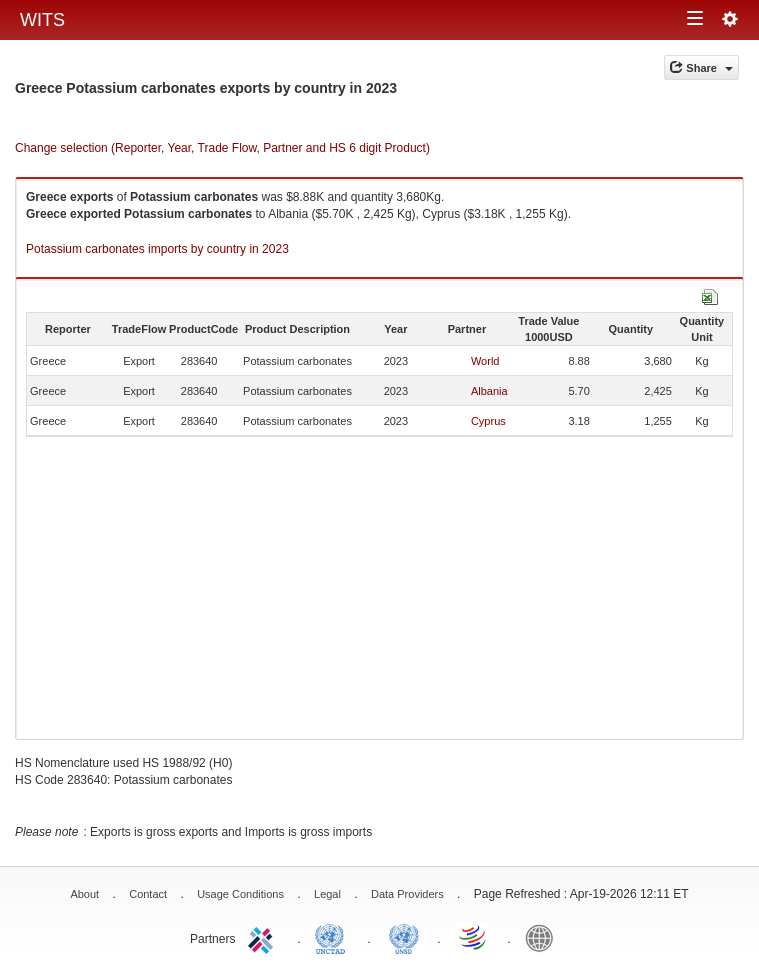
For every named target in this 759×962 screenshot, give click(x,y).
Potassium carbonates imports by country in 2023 (157, 249)
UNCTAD (334, 937)
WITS (42, 20)
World (485, 361)
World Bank (544, 937)
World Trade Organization (474, 937)
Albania (489, 391)
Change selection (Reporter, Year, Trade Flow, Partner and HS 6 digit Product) (222, 148)
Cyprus (488, 421)
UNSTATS (404, 937)
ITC (264, 937)
